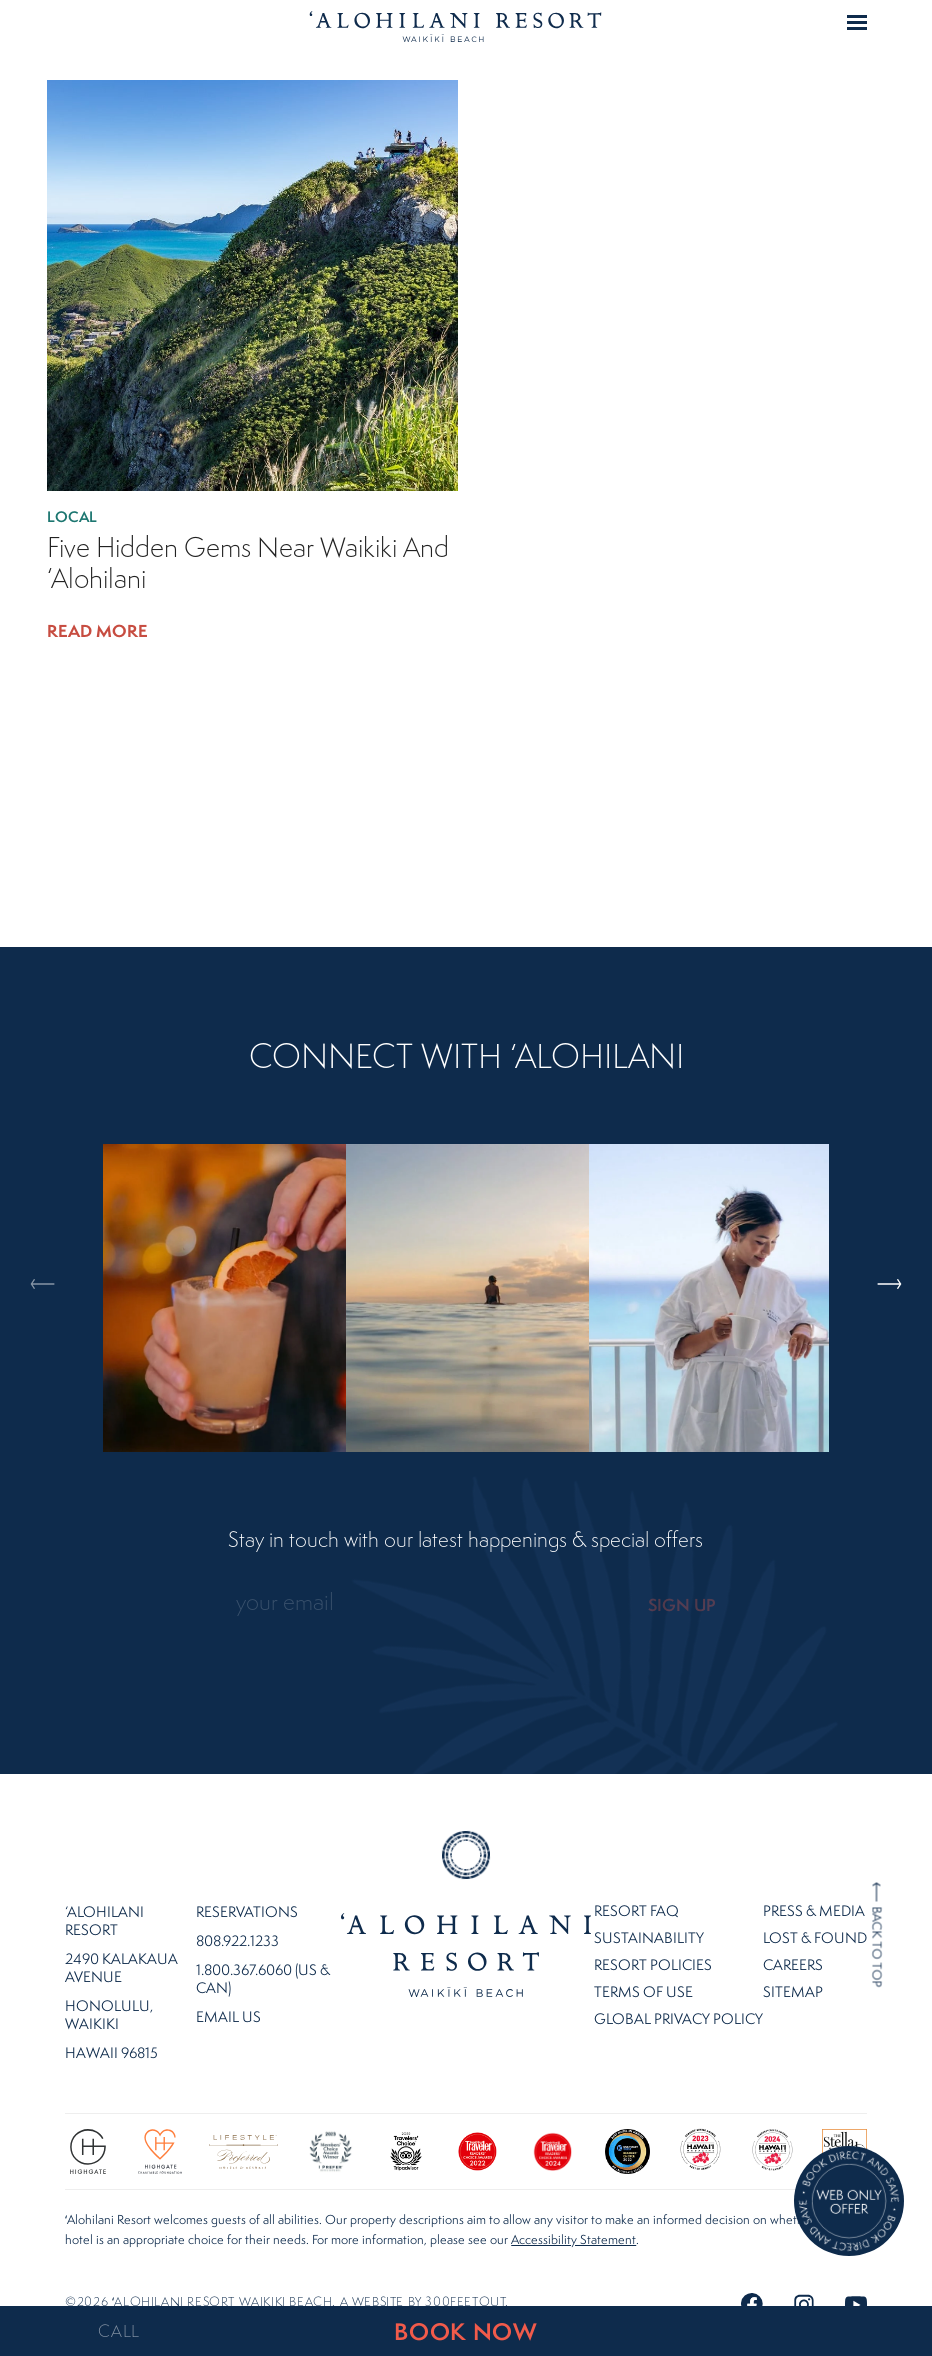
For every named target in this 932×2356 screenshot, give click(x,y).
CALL (119, 2331)
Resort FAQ (636, 1887)
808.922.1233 (237, 1918)
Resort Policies (653, 1941)
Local (75, 516)
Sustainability (649, 1914)
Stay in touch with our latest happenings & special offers (465, 1540)
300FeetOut (465, 2278)
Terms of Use (643, 1968)
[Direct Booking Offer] (849, 2203)
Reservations (247, 1889)
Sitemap (793, 1968)
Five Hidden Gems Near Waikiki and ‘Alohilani (248, 563)
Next (885, 1199)
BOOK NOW (466, 2331)
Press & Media (814, 1887)
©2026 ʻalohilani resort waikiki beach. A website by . (287, 2278)
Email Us (228, 1994)
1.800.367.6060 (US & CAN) (263, 1956)
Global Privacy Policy (678, 1995)
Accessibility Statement (573, 2216)
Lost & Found (815, 1914)
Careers (793, 1941)
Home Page (455, 26)
